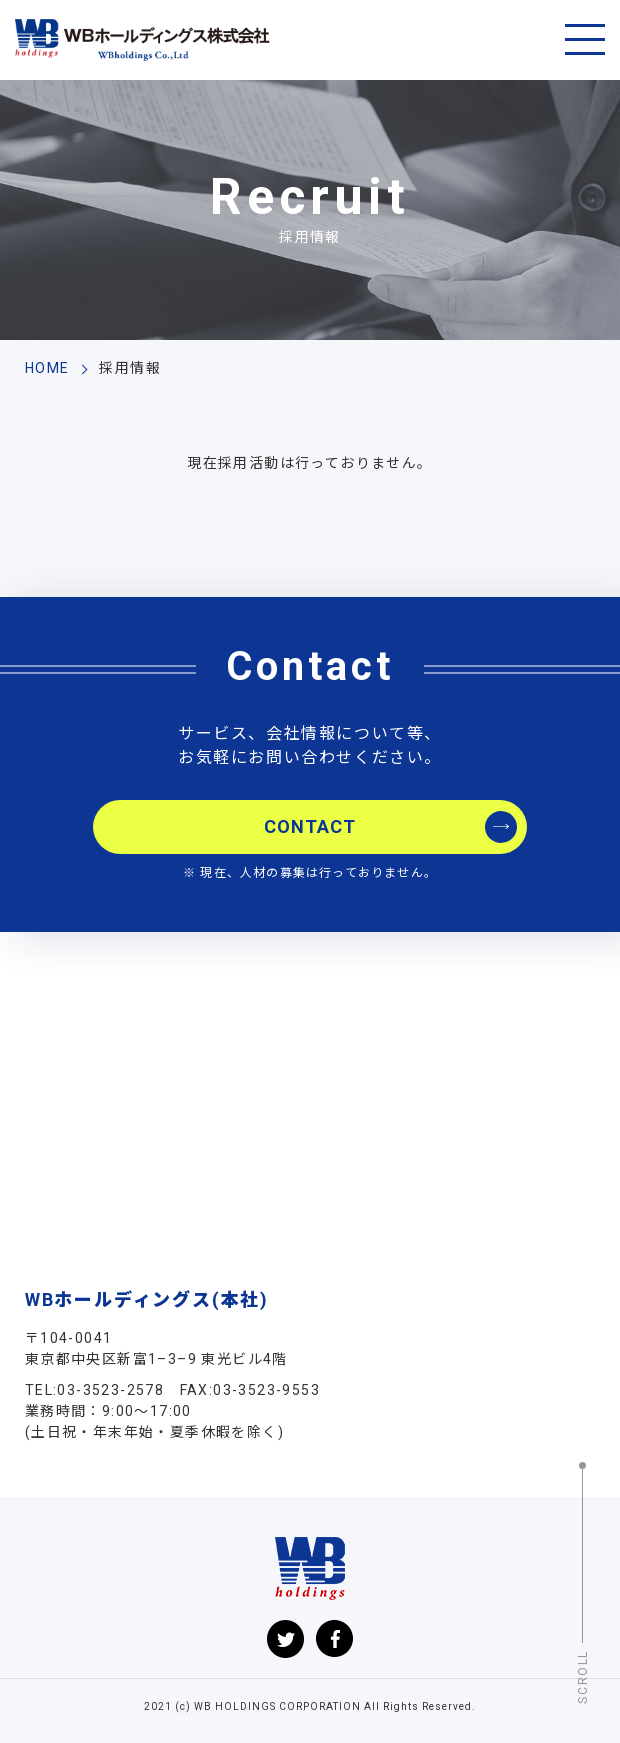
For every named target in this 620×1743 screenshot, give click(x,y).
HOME (47, 368)
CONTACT (309, 826)
